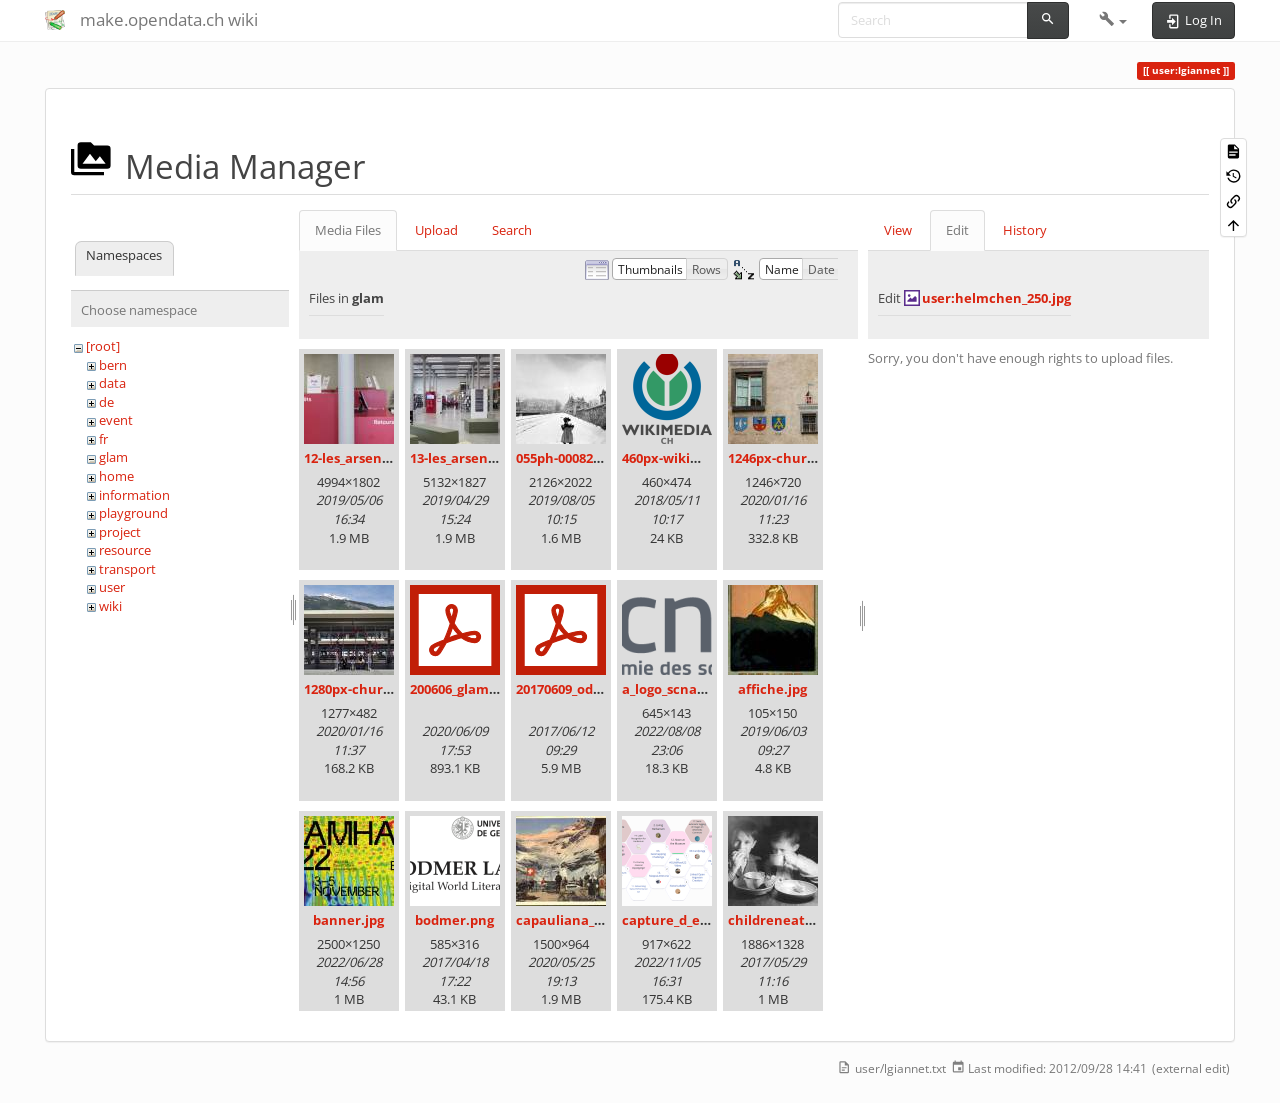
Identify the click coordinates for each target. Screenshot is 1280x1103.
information (134, 495)
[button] (1113, 20)
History (1025, 230)
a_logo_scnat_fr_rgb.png (697, 689)
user (112, 587)
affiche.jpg (772, 689)
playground (133, 513)
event (116, 420)
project (120, 532)
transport (127, 569)
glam (113, 457)
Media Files (348, 230)
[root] (103, 346)
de (106, 402)
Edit (957, 230)
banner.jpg (348, 920)
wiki (110, 606)
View (898, 230)
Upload (436, 230)
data (112, 383)
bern (113, 365)
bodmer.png (454, 920)
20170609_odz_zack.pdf (587, 689)
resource (125, 550)
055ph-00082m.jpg (572, 458)
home (116, 476)
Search (512, 230)
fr (103, 439)
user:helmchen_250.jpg (996, 298)
